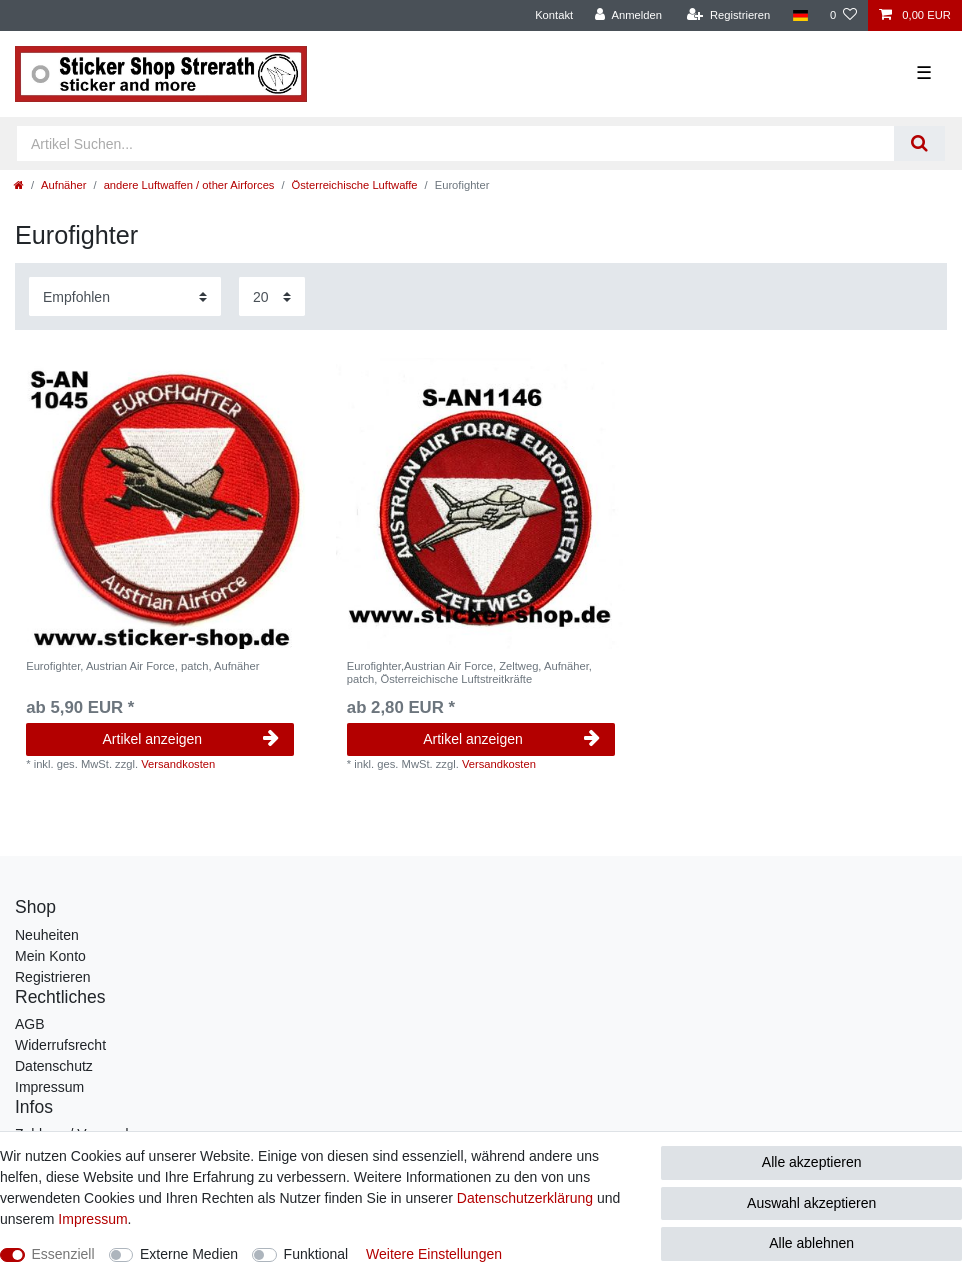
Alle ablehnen (811, 1243)
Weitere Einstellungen (434, 1254)
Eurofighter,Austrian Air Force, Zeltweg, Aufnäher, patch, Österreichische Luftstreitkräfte (469, 672)
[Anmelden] (628, 15)
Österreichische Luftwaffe (355, 185)
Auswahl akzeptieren (811, 1203)
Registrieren (52, 977)
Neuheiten (47, 935)
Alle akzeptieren (812, 1162)
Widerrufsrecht (60, 1045)
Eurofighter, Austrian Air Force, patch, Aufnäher (142, 666)
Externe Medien (189, 1254)
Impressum (49, 1087)
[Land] (799, 15)
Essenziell (63, 1254)
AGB (30, 1024)
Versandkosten (178, 764)
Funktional (316, 1254)
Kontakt (554, 15)
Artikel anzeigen (191, 739)
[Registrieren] (728, 15)
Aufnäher (63, 185)
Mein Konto (50, 956)
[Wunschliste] (843, 15)
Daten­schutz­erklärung (525, 1198)
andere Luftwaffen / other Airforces (189, 185)
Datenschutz (54, 1066)
